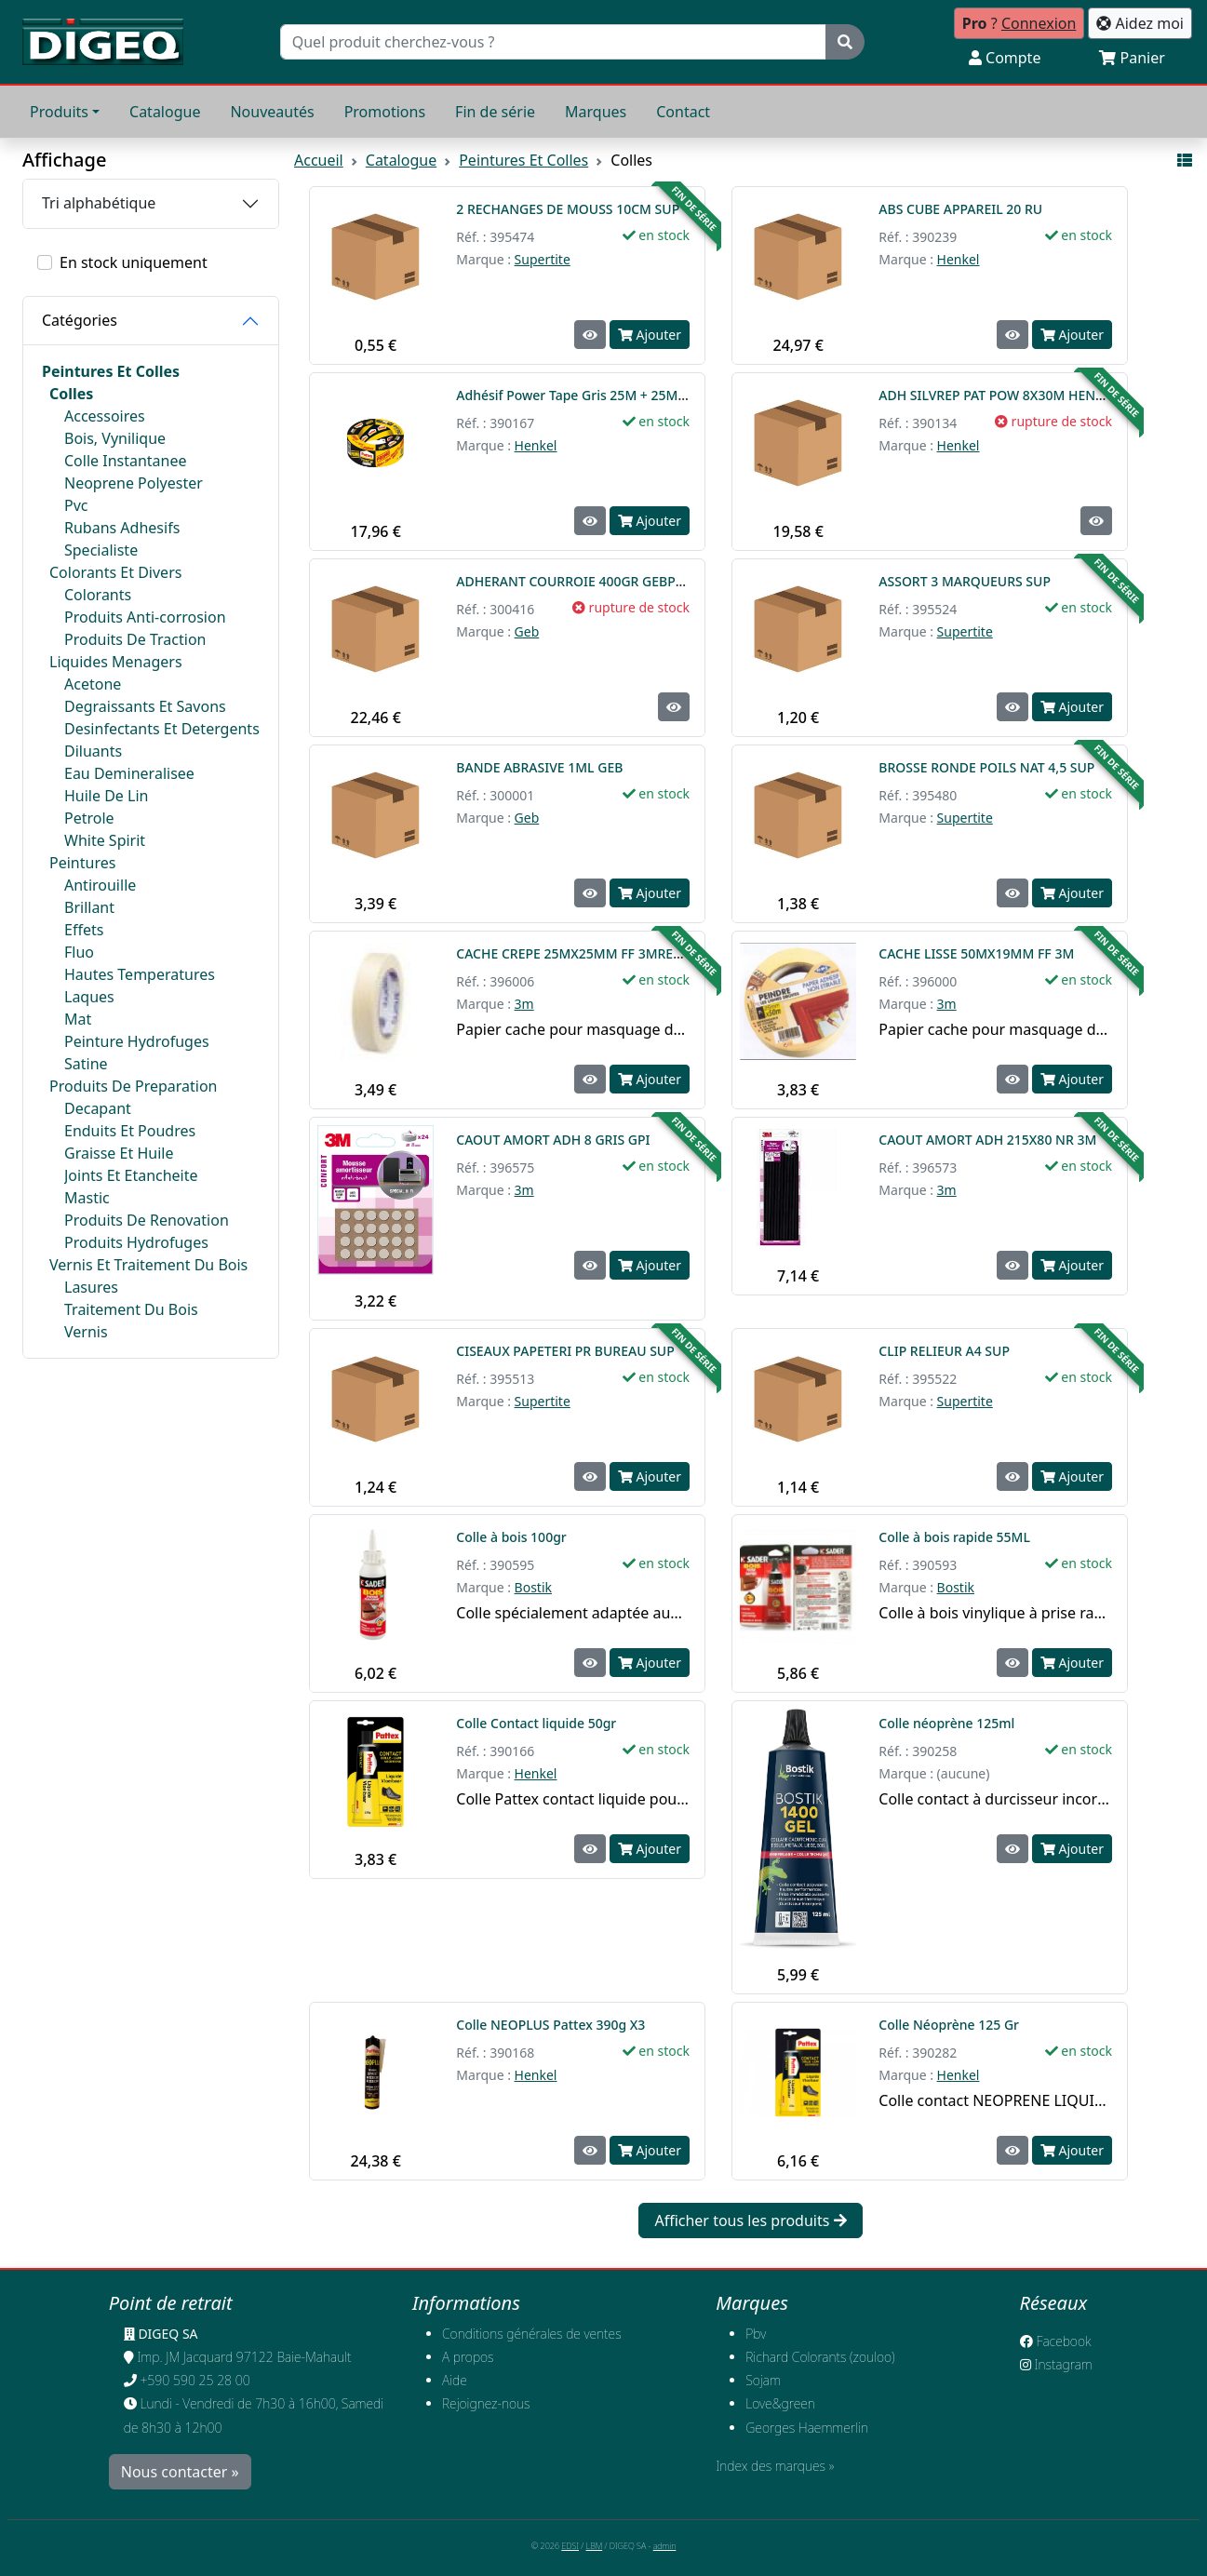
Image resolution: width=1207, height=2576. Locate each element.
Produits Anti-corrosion (145, 617)
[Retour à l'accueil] (103, 42)
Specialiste (101, 550)
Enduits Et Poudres (129, 1130)
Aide (454, 2380)
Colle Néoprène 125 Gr (950, 2024)
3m (524, 1004)
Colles (71, 393)
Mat (77, 1019)
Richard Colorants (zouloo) (819, 2357)
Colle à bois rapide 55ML (955, 1537)
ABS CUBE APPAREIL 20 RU (960, 209)
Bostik (533, 1587)
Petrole (89, 818)
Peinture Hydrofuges (136, 1041)
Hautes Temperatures (139, 974)
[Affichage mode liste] (1184, 160)
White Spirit (104, 840)
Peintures (82, 862)
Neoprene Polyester (133, 483)
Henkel (958, 259)
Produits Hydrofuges (136, 1242)
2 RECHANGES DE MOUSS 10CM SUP (567, 209)
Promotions (384, 111)
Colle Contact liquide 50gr (536, 1723)
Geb (527, 631)
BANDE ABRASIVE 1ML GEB (539, 767)
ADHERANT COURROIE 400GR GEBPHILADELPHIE (607, 581)
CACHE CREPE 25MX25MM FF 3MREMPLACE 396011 (613, 953)
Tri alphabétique (98, 203)
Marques (595, 111)
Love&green (780, 2403)
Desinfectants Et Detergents (162, 728)
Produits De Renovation (146, 1220)
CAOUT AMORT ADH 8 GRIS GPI (553, 1139)
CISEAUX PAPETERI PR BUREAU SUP (565, 1351)
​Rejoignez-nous (486, 2403)
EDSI (570, 2546)
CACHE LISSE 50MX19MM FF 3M (976, 953)
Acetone (92, 684)
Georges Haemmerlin (806, 2427)
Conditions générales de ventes (532, 2333)
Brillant (89, 907)
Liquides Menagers (115, 661)
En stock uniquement (134, 262)
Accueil (318, 160)
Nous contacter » (180, 2472)
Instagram (1056, 2364)
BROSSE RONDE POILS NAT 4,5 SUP (986, 767)
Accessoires (104, 416)
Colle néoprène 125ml (948, 1723)
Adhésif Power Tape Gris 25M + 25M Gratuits (597, 395)
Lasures (91, 1287)
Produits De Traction (135, 639)
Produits (59, 111)
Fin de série (495, 111)
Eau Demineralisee (129, 773)
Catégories (79, 320)
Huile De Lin (106, 795)
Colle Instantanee (125, 460)
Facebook (1056, 2341)
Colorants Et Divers (115, 572)
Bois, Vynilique (115, 438)
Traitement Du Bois (131, 1309)
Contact (683, 111)
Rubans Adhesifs (122, 527)
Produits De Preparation (133, 1086)
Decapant (97, 1108)
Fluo (79, 952)
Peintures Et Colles (111, 371)
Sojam (763, 2380)
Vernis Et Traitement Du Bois (148, 1264)
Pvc (76, 505)
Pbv (755, 2333)
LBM (594, 2546)
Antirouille (100, 885)
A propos (468, 2357)
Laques (89, 996)
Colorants (97, 594)
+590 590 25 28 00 (194, 2380)
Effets (83, 929)
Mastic (87, 1197)
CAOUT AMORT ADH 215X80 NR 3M (987, 1139)
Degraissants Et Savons (145, 706)
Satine (86, 1063)
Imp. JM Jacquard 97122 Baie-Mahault (244, 2357)
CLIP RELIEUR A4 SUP (944, 1351)
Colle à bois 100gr (513, 1537)
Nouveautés (272, 111)
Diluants (93, 751)
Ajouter (649, 334)
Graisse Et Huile (118, 1153)
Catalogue (164, 111)
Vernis (86, 1332)
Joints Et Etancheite (131, 1175)
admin (665, 2546)
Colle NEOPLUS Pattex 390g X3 (550, 2024)
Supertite (542, 259)
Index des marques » (775, 2466)
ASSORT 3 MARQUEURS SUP (964, 581)
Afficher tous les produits (750, 2220)
